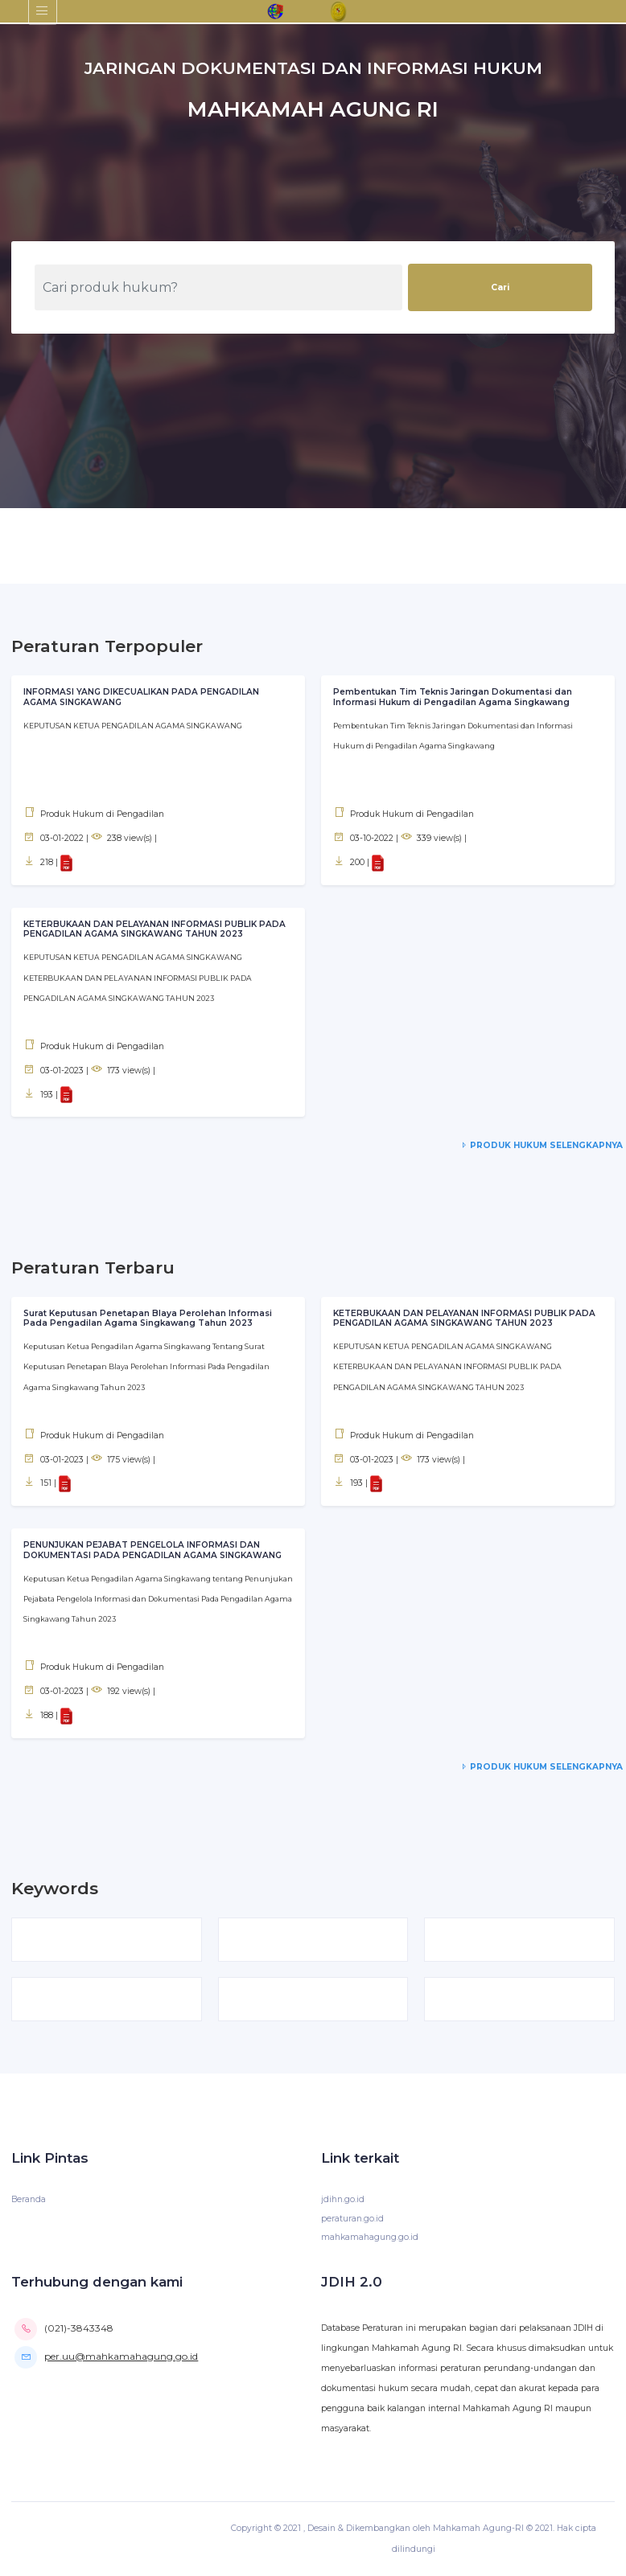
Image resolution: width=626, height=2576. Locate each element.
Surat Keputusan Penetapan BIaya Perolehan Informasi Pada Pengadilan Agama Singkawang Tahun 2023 (148, 1317)
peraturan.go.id (352, 2219)
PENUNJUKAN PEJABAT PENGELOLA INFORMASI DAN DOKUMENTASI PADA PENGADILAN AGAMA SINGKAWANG (154, 1549)
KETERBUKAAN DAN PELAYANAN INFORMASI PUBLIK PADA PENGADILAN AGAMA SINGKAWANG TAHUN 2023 (154, 929)
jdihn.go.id (342, 2200)
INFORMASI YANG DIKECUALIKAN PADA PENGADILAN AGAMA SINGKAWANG (142, 697)
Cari (500, 287)
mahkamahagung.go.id (369, 2238)
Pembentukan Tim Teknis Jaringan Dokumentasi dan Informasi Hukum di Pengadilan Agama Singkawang (454, 697)
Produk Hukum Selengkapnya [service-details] (539, 1145)
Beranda (28, 2200)
